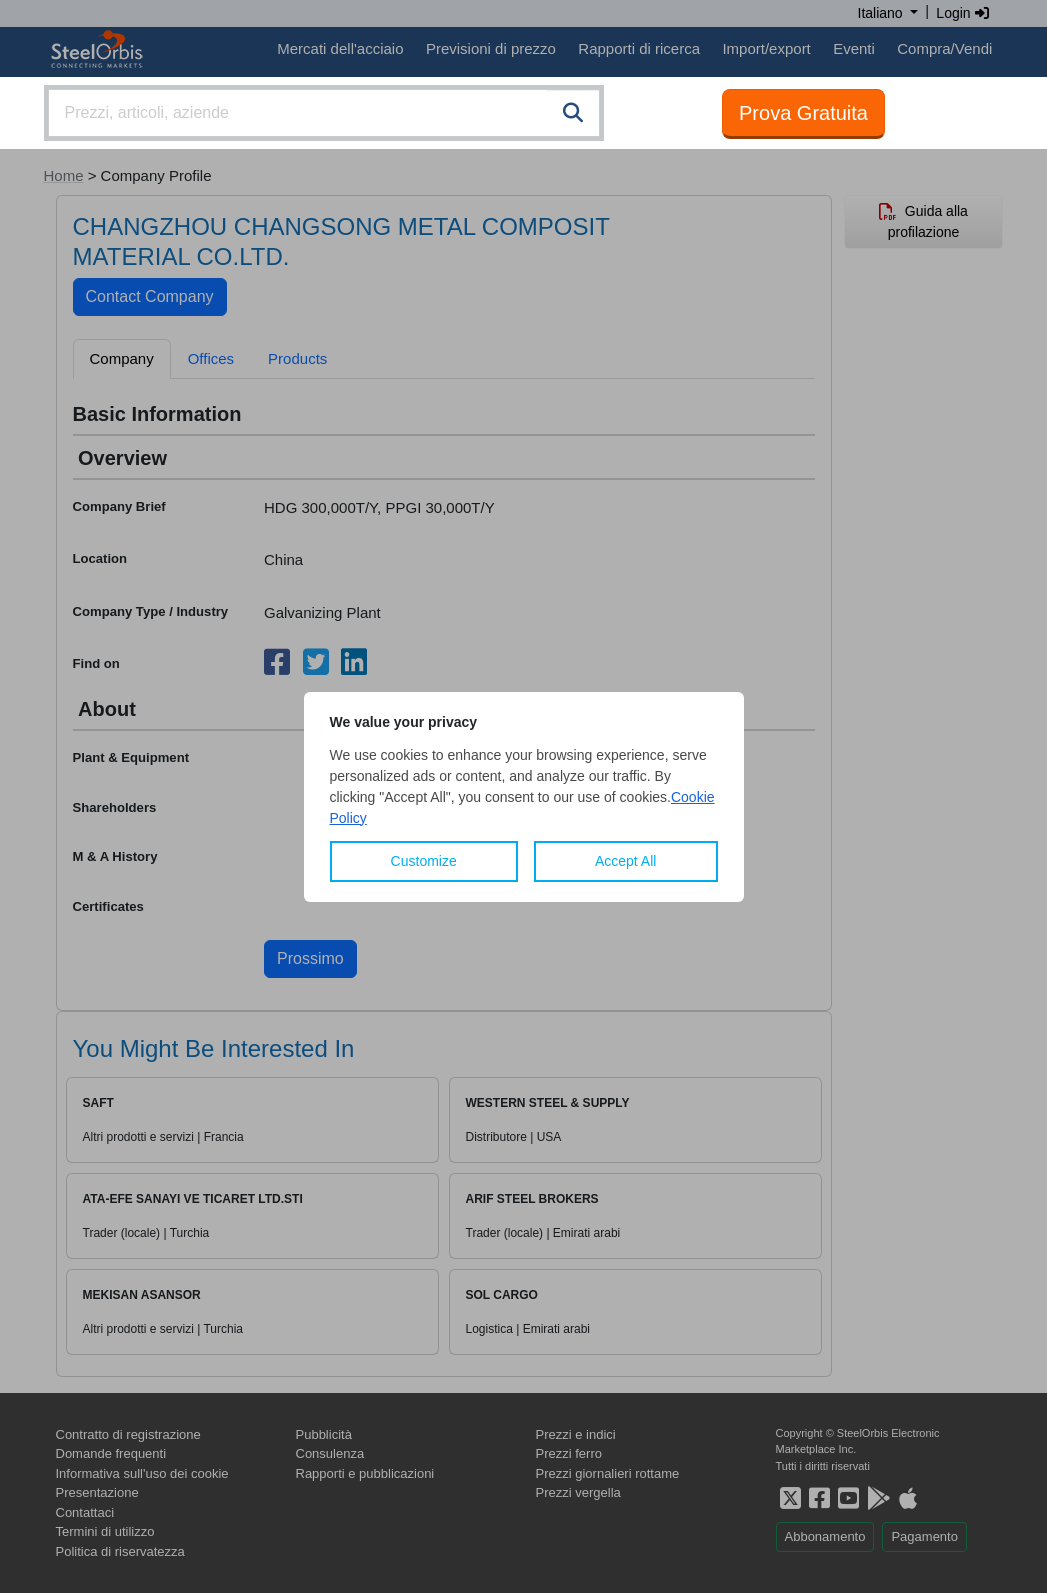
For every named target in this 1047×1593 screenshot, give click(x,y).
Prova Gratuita (803, 113)
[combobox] (324, 113)
